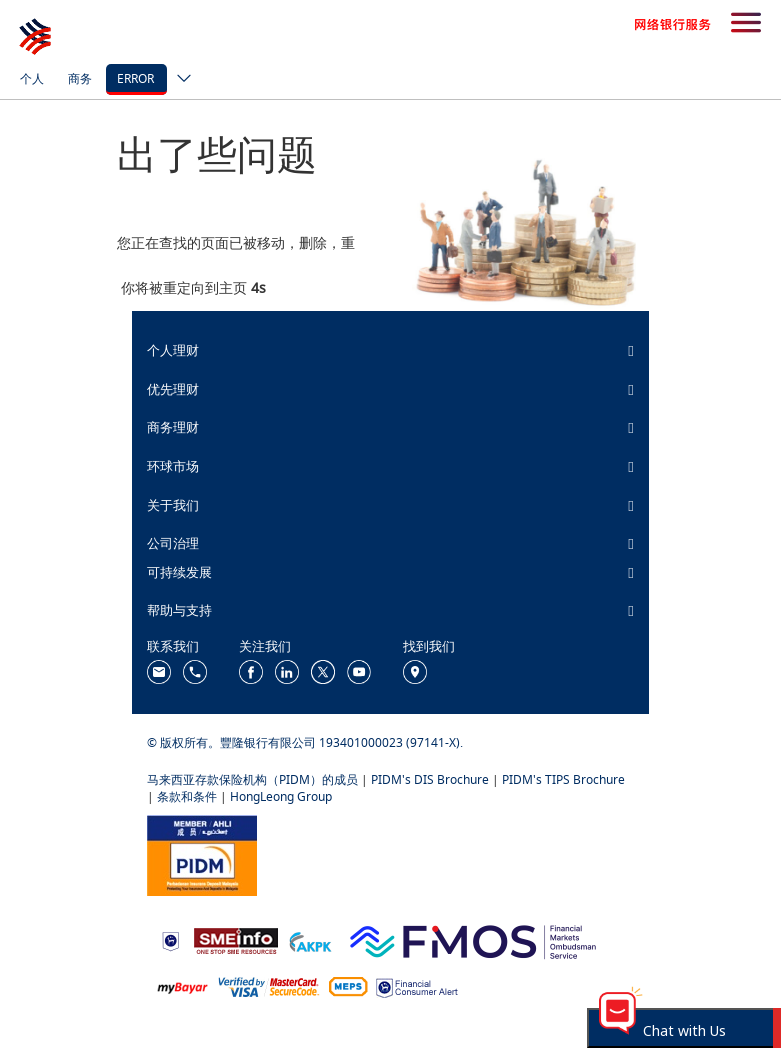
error (135, 78)
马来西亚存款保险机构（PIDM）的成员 (252, 779)
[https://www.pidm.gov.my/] (202, 854)
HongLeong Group (281, 796)
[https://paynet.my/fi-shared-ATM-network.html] (348, 985)
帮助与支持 (179, 610)
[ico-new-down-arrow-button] (179, 80)
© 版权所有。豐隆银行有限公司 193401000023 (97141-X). (305, 742)
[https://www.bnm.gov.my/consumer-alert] (417, 986)
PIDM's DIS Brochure (430, 779)
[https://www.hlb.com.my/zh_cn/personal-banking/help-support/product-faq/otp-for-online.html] (269, 985)
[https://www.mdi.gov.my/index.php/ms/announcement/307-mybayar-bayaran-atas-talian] (182, 986)
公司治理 (173, 543)
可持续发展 (179, 572)
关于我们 (173, 505)
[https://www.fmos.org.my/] (473, 939)
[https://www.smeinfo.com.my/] (236, 939)
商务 (80, 78)
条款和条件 (187, 796)
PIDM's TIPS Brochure (563, 779)
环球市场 (173, 466)
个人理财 (173, 350)
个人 (32, 78)
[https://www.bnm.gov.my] (170, 940)
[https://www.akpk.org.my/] (310, 939)
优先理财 (173, 389)
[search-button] (746, 24)
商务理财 (173, 427)
